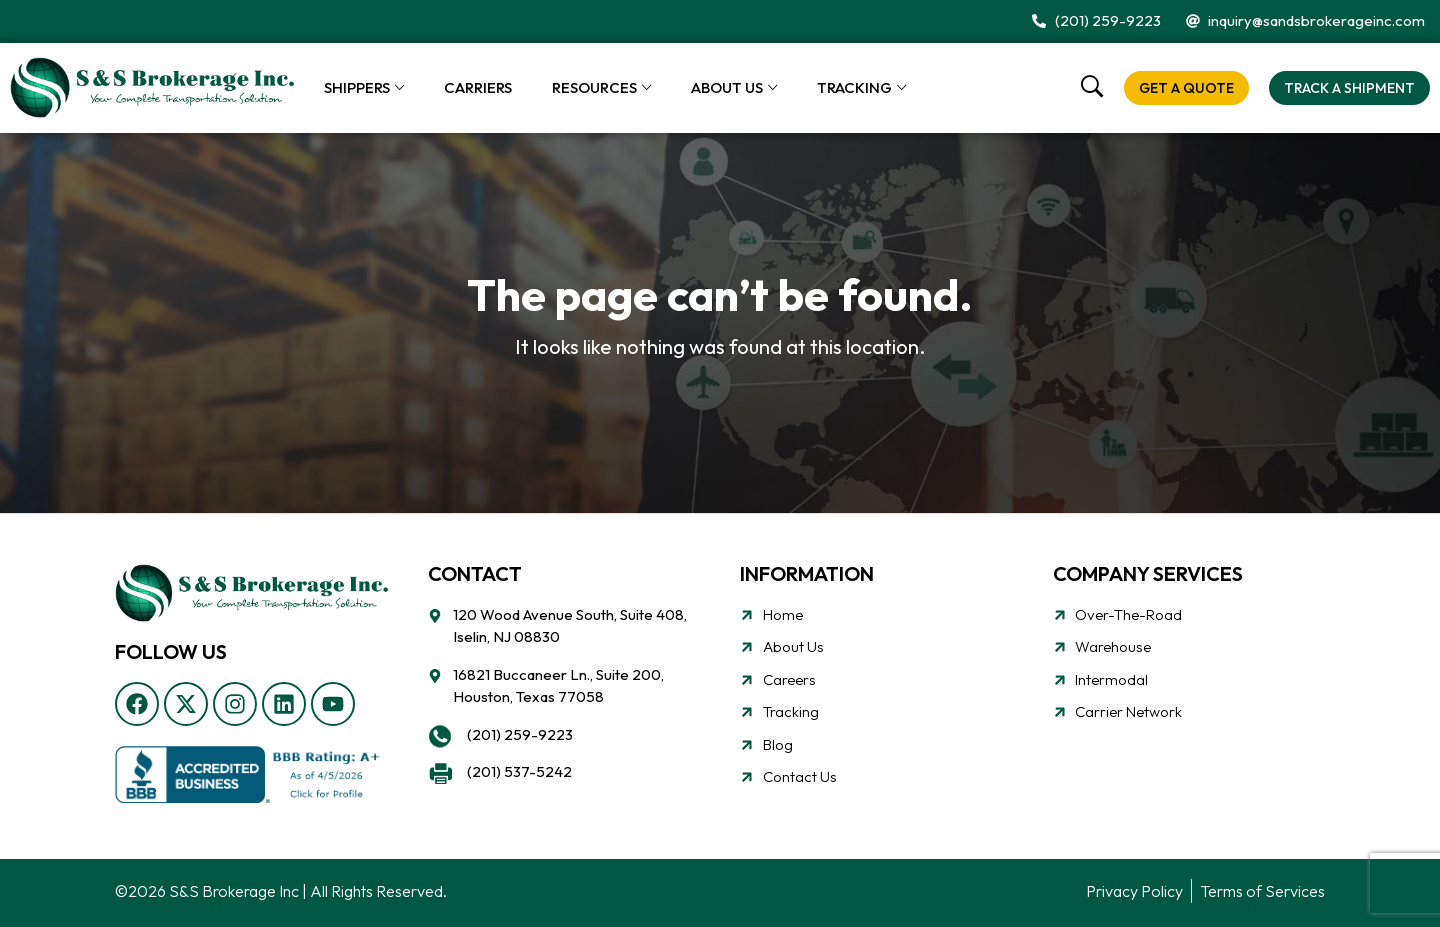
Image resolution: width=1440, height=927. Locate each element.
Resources (594, 87)
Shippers (357, 87)
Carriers (478, 87)
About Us (727, 87)
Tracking (854, 87)
